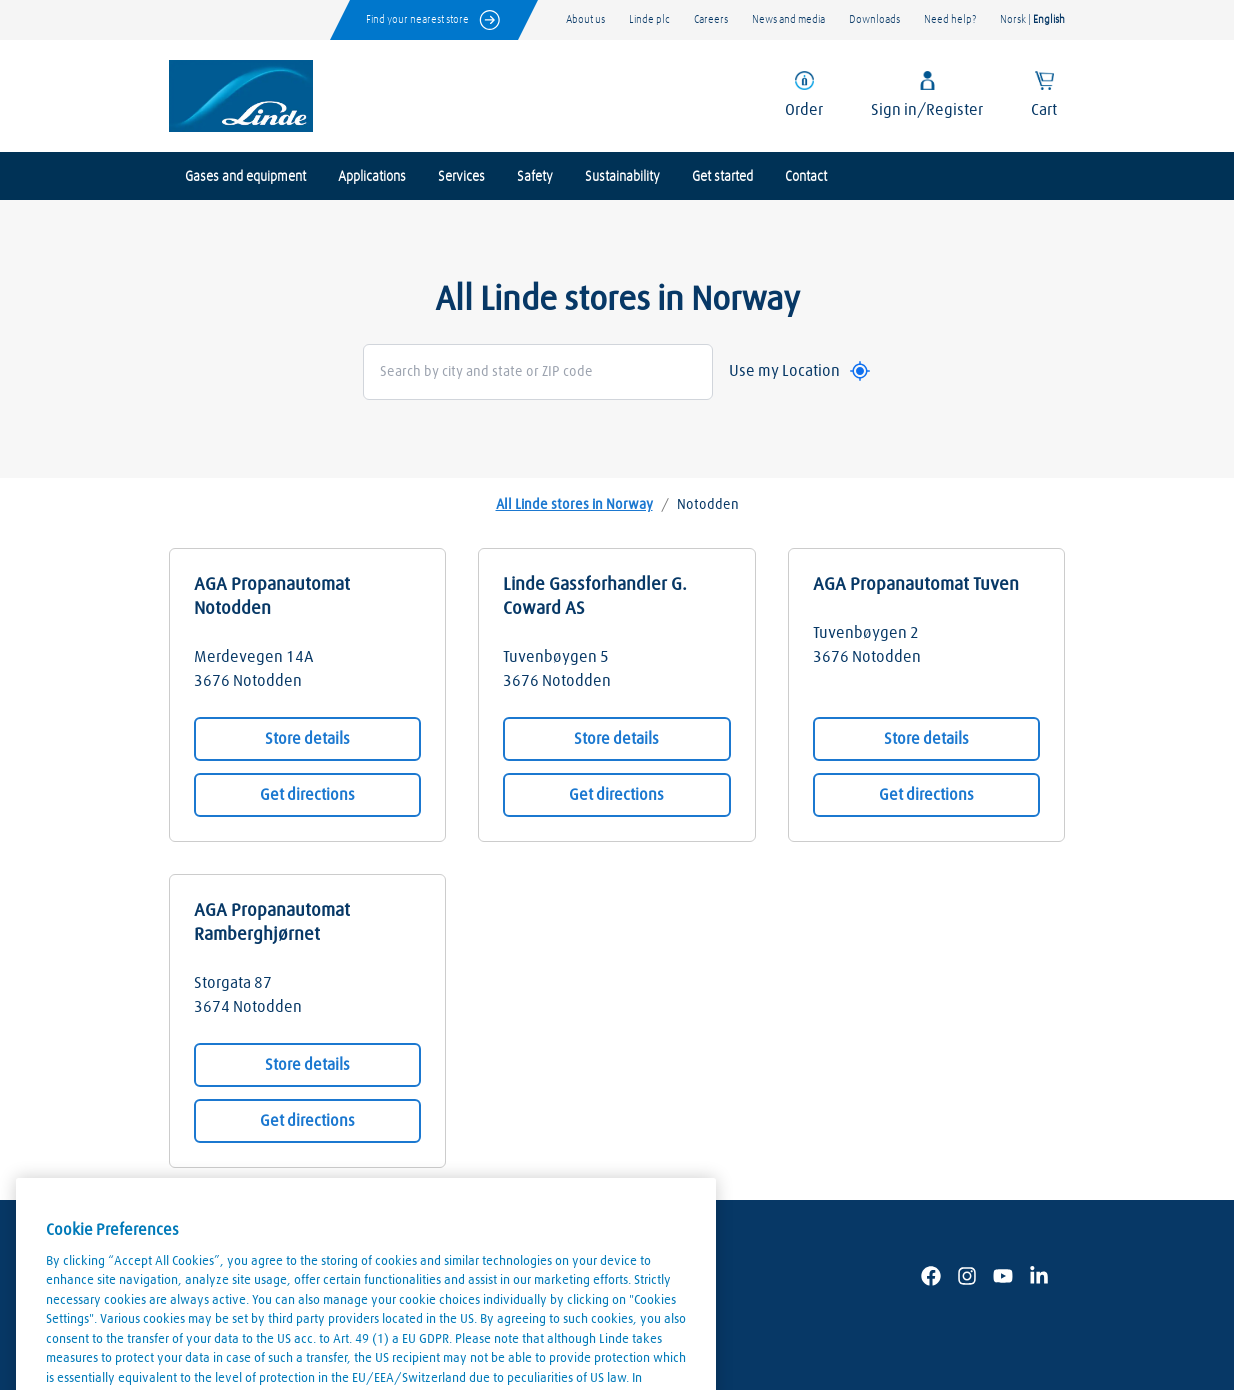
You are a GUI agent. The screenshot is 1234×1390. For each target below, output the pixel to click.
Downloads (874, 19)
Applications (372, 177)
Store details (307, 739)
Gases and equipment (245, 177)
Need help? (950, 19)
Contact (806, 177)
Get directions (307, 795)
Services (461, 177)
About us (585, 19)
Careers (711, 19)
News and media (788, 19)
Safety (535, 177)
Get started (722, 177)
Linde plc (649, 19)
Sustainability (622, 177)
